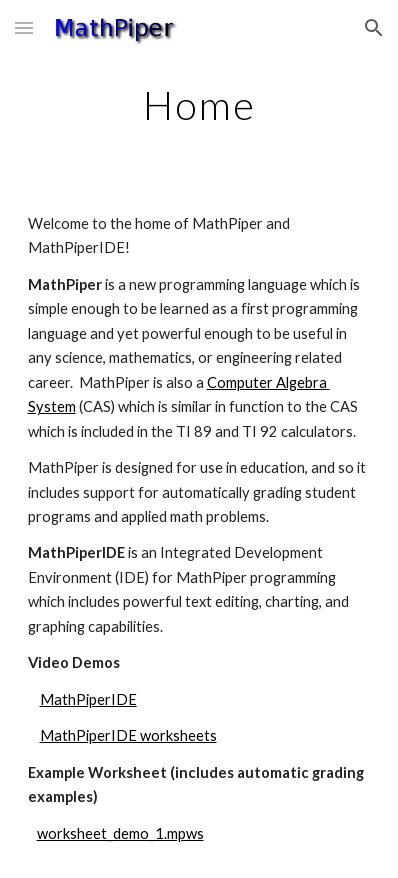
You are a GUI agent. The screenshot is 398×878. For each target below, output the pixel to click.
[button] (24, 27)
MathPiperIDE (88, 699)
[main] (199, 105)
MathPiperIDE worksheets (128, 735)
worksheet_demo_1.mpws (120, 833)
